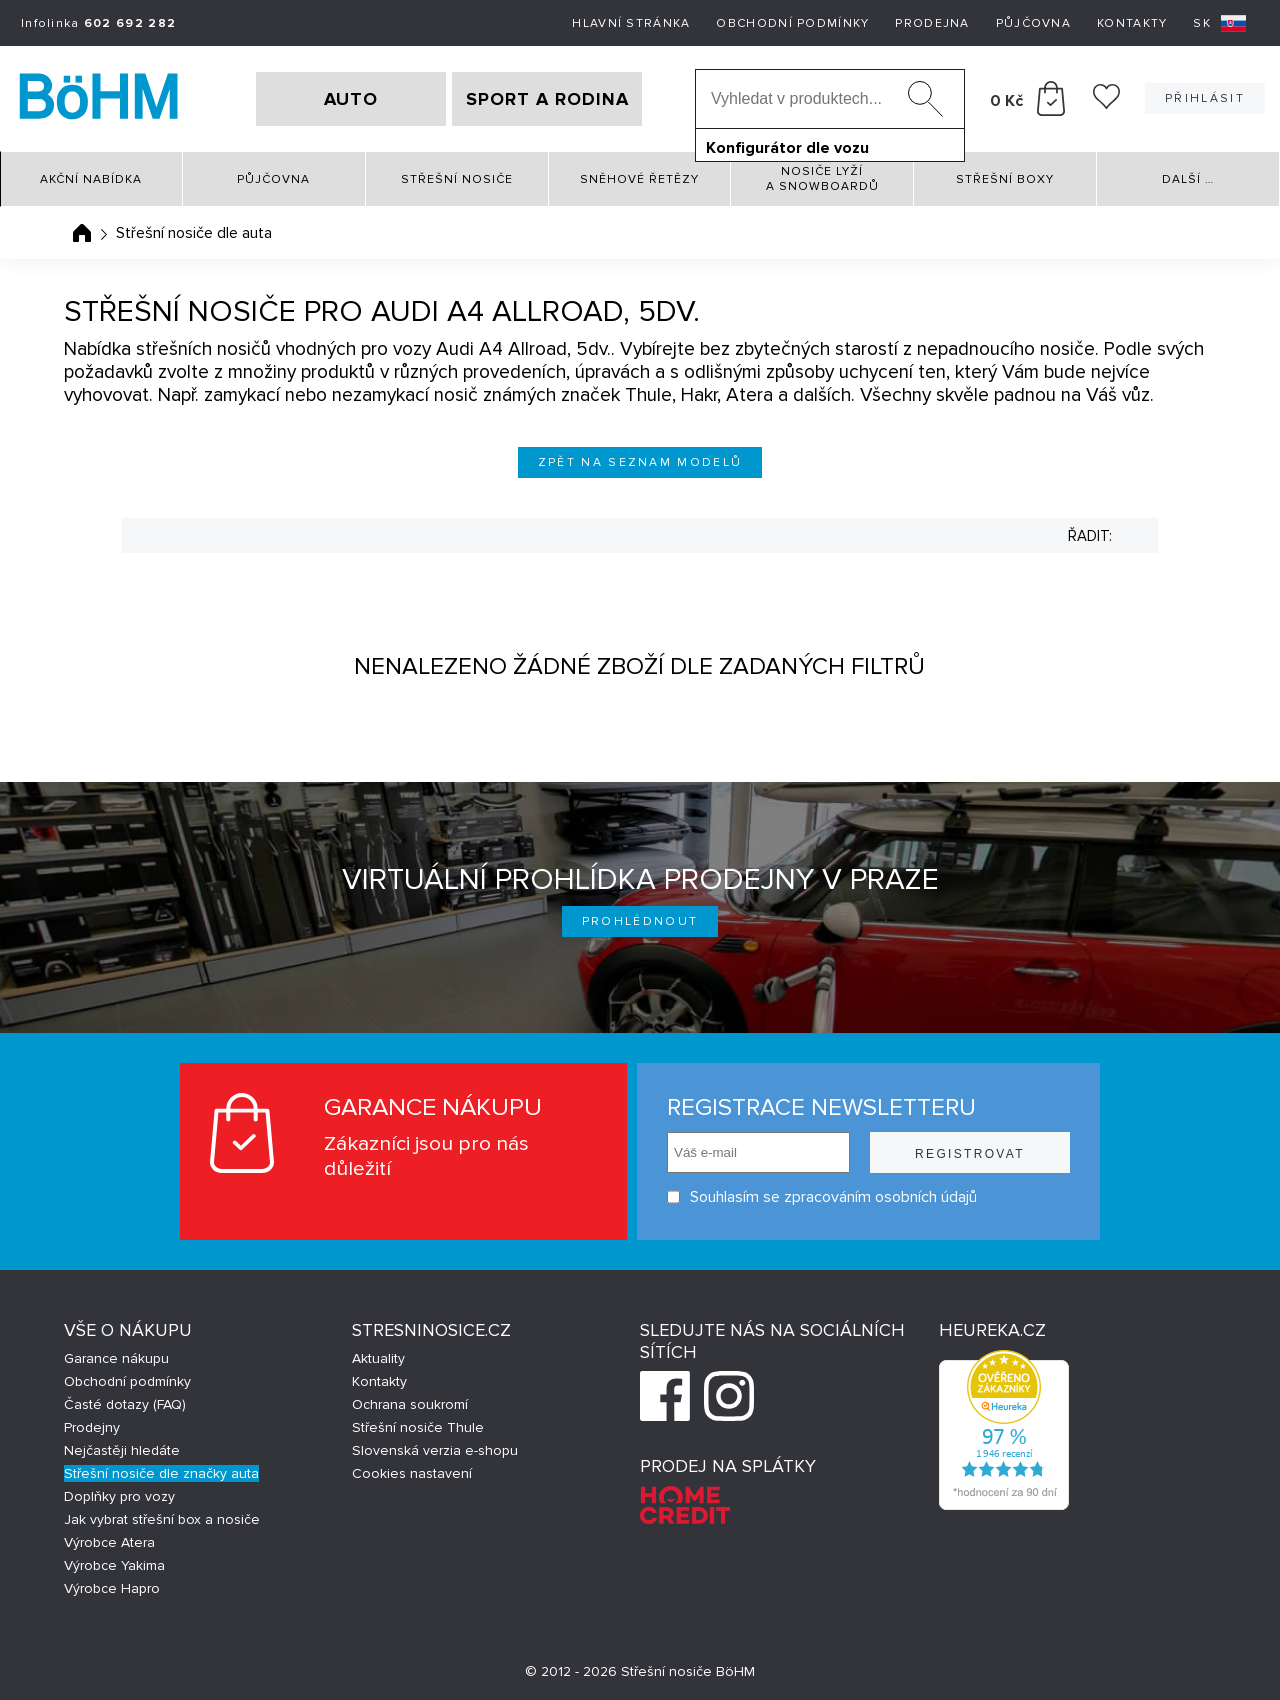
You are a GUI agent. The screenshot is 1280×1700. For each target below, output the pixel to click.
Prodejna (932, 23)
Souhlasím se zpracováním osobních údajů (822, 1197)
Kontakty (1132, 23)
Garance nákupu (116, 1358)
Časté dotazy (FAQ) (125, 1404)
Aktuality (378, 1358)
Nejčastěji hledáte (122, 1450)
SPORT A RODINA (547, 99)
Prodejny (92, 1427)
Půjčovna (1033, 23)
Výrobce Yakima (114, 1565)
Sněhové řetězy (639, 179)
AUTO (351, 99)
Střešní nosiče (457, 179)
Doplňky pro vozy (119, 1496)
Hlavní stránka (631, 23)
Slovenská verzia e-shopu (435, 1450)
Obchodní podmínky (792, 23)
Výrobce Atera (109, 1542)
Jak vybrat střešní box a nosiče (162, 1519)
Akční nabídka (91, 179)
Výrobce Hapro (112, 1588)
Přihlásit (1205, 98)
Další (1188, 179)
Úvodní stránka (82, 233)
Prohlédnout (640, 921)
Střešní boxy (1005, 179)
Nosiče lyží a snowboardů (822, 179)
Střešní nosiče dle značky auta (161, 1473)
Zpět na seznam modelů (640, 462)
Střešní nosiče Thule (418, 1427)
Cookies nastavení (412, 1473)
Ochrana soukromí (410, 1404)
